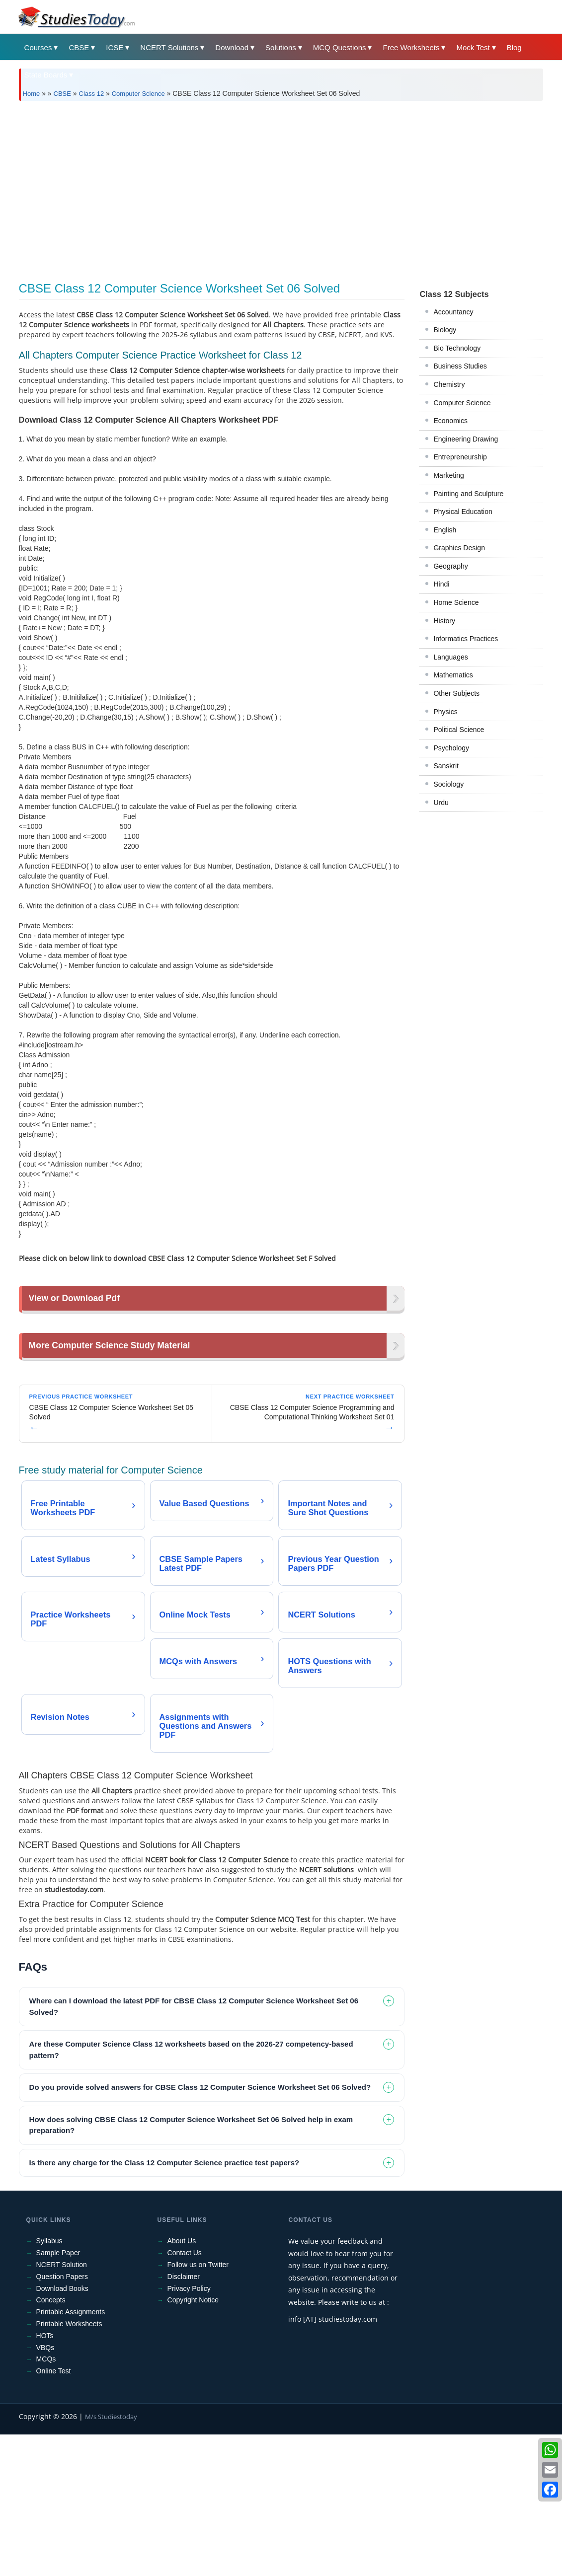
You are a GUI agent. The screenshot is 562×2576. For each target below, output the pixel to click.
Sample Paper (58, 2394)
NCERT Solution (61, 2406)
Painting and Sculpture (468, 494)
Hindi (441, 584)
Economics (450, 421)
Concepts (51, 2441)
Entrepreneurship (459, 457)
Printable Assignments (70, 2453)
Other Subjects (456, 693)
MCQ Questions (339, 47)
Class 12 (91, 93)
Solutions (280, 47)
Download (231, 47)
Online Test (53, 2512)
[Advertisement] (281, 187)
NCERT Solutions (169, 47)
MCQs (46, 2500)
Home (31, 93)
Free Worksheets (411, 47)
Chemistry (449, 384)
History (444, 621)
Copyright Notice (193, 2441)
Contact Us (184, 2394)
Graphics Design (459, 548)
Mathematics (453, 675)
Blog (514, 47)
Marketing (448, 475)
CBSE (79, 47)
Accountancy (453, 312)
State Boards (46, 75)
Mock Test (472, 47)
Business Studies (459, 366)
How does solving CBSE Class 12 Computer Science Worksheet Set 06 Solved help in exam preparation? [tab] (191, 2267)
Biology (444, 330)
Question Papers (62, 2418)
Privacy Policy (189, 2430)
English (444, 530)
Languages (450, 657)
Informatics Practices (465, 639)
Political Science (458, 730)
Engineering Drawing (465, 439)
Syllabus (49, 2382)
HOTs (45, 2477)
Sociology (448, 784)
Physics (445, 712)
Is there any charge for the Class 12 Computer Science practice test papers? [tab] (164, 2304)
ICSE (114, 47)
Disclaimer (183, 2418)
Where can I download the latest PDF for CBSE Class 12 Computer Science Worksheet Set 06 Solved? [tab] (193, 2148)
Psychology (451, 748)
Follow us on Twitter (198, 2406)
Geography (450, 566)
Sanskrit (446, 766)
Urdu (440, 803)
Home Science (456, 602)
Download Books (62, 2430)
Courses (38, 47)
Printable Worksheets (69, 2465)
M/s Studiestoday (111, 2558)
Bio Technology (457, 348)
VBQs (45, 2489)
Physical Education (462, 511)
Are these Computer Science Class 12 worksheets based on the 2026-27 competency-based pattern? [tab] (191, 2191)
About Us (181, 2382)
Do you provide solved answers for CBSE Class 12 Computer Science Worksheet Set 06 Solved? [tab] (200, 2228)
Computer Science (138, 93)
